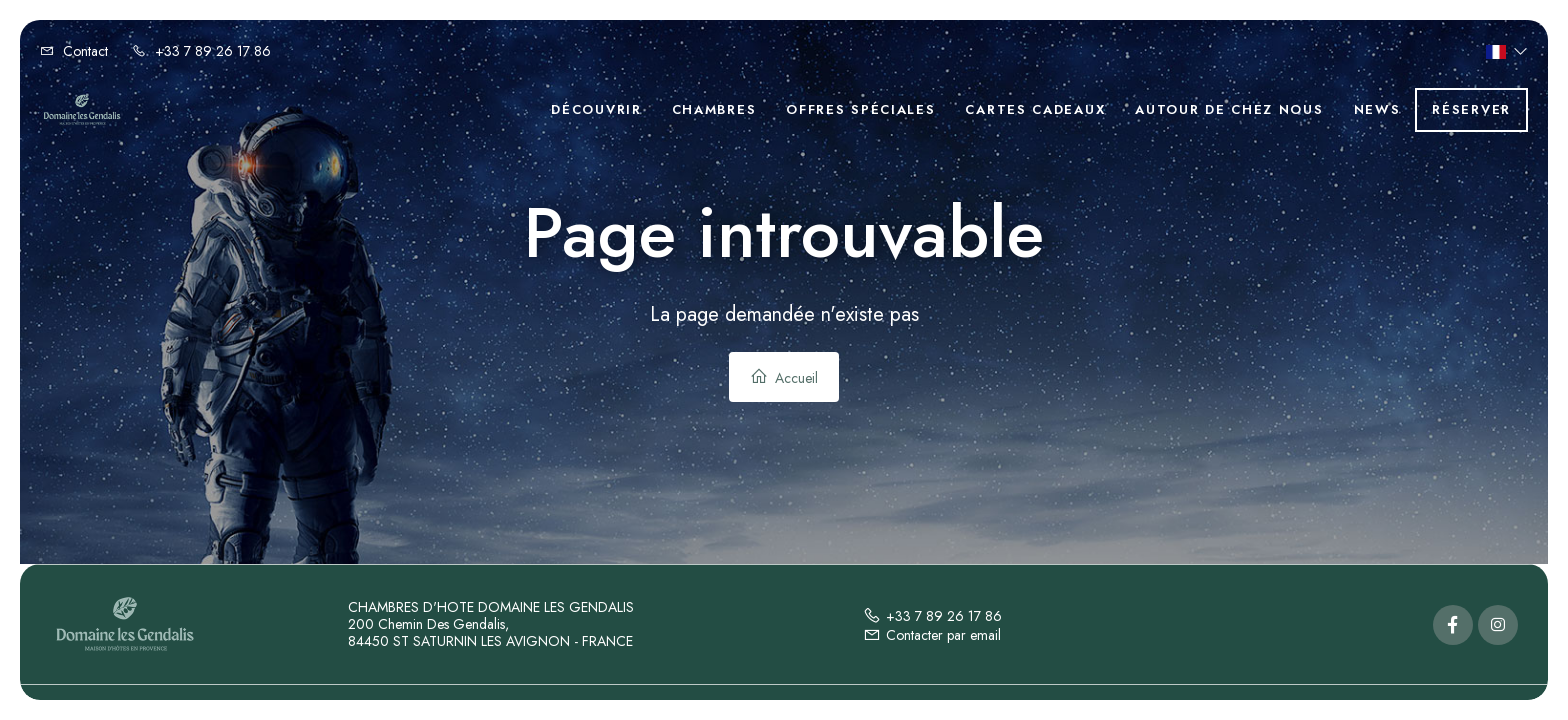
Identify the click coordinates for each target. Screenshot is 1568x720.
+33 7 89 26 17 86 (932, 616)
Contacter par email (932, 635)
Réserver (1471, 109)
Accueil (784, 377)
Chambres (714, 109)
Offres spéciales (860, 109)
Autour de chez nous (1229, 109)
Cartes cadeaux (1035, 109)
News (1377, 109)
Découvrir (596, 109)
